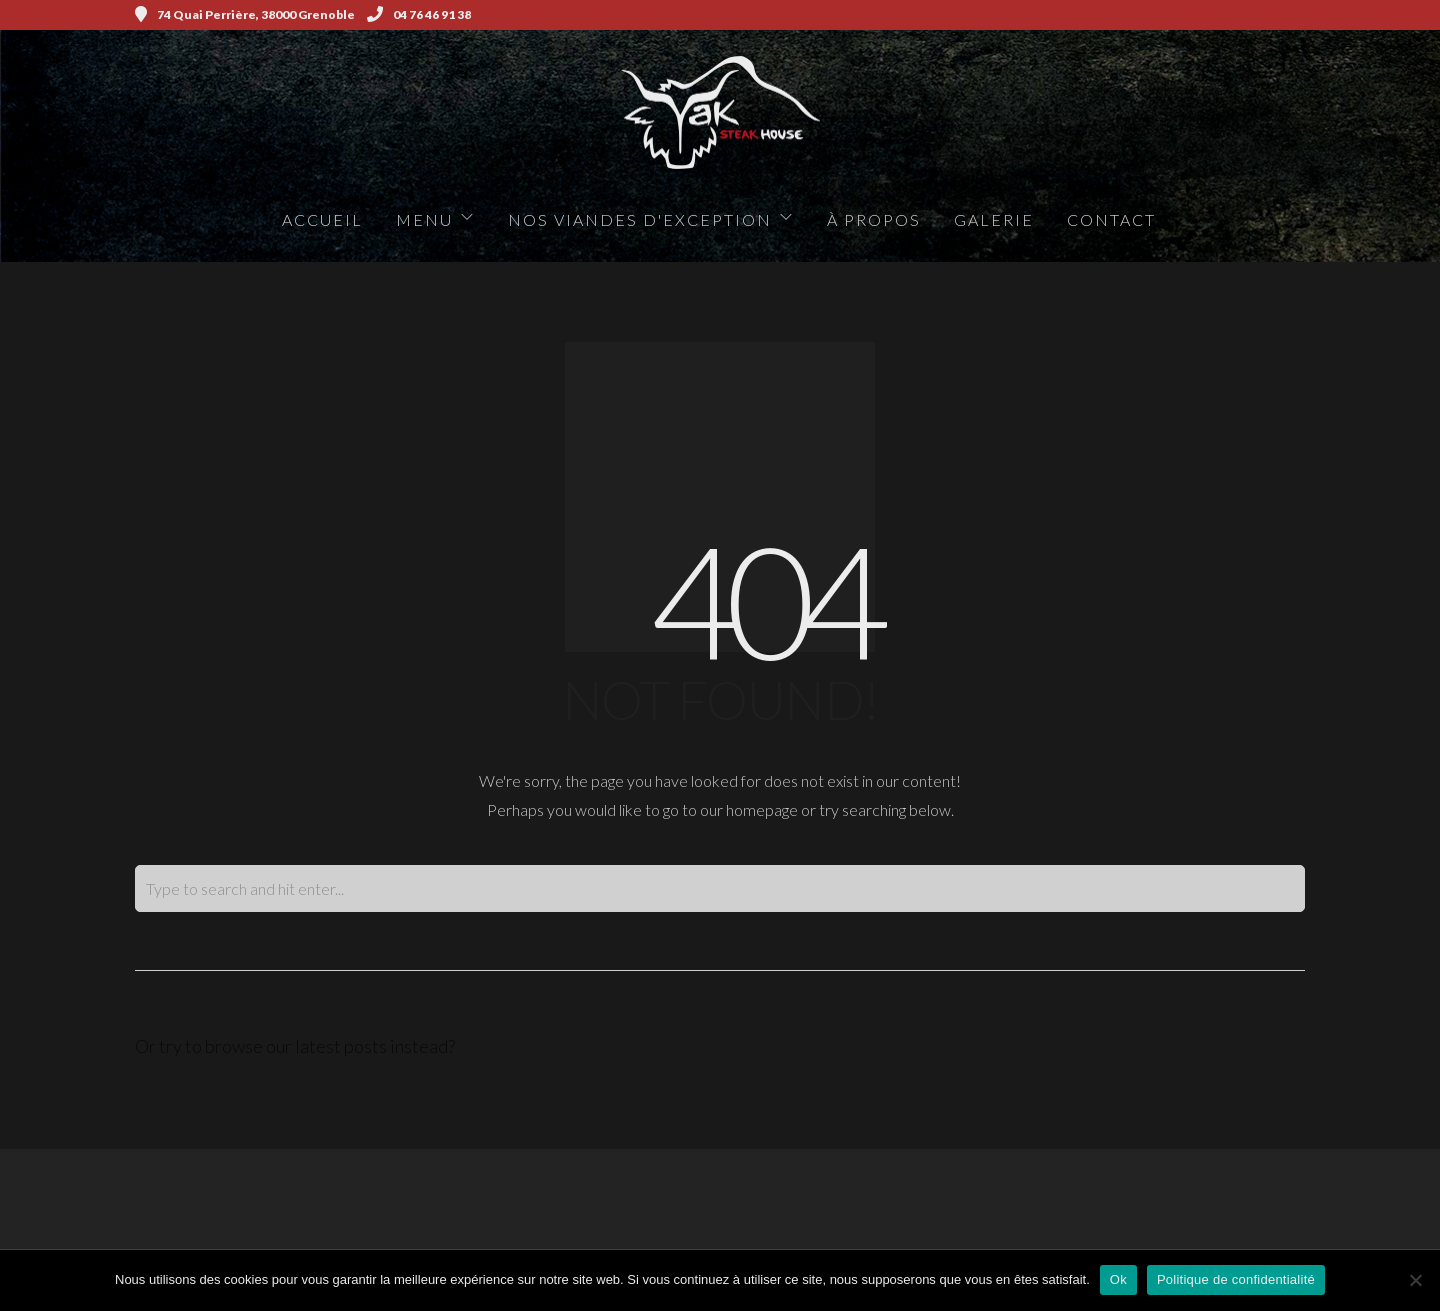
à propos (874, 219)
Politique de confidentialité (1236, 1279)
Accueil (322, 219)
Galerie (994, 219)
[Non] (1415, 1280)
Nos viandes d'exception (640, 219)
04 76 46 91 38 (419, 14)
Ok (1118, 1279)
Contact (1111, 219)
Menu (424, 219)
